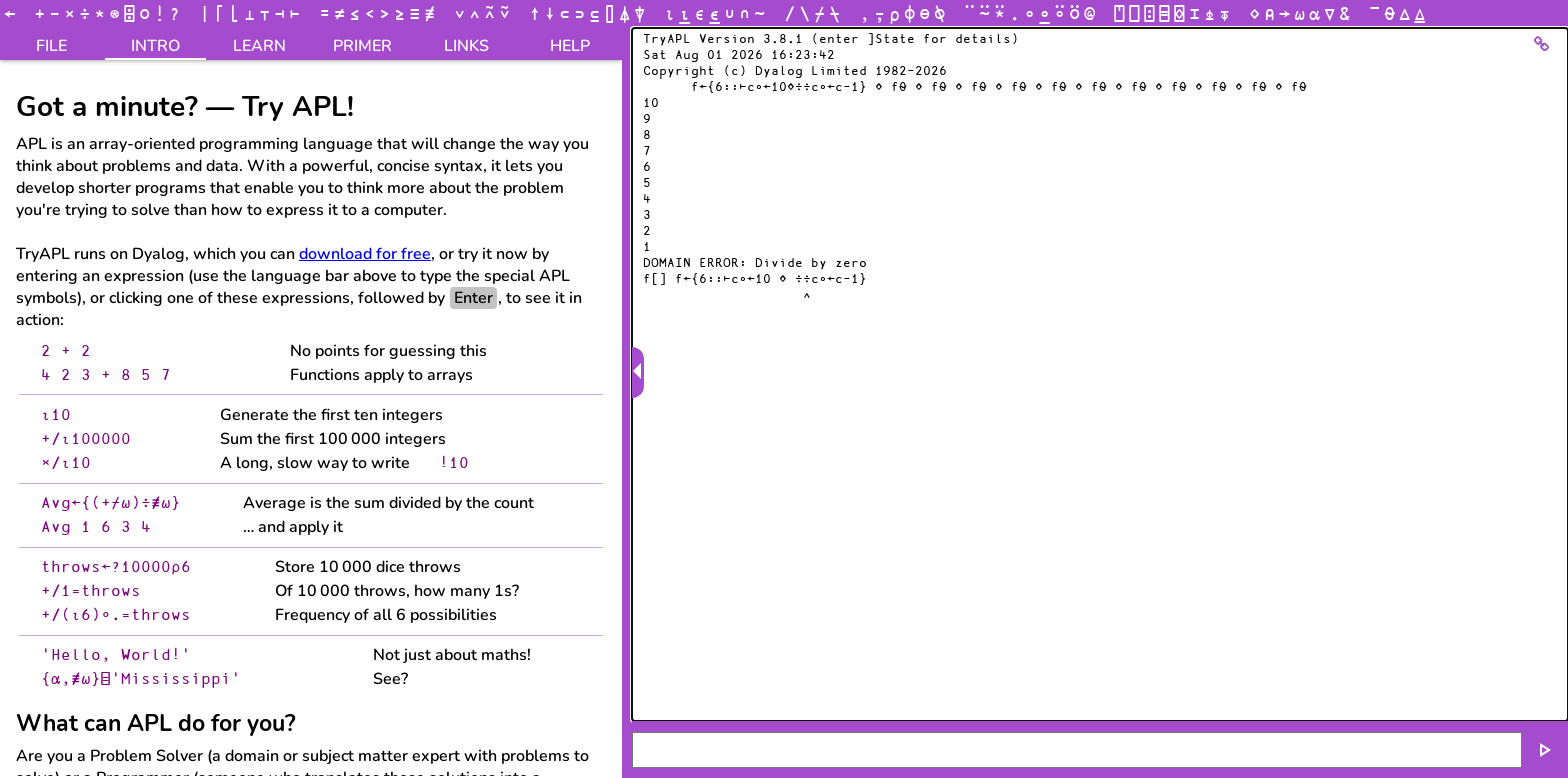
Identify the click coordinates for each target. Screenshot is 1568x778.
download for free (365, 254)
